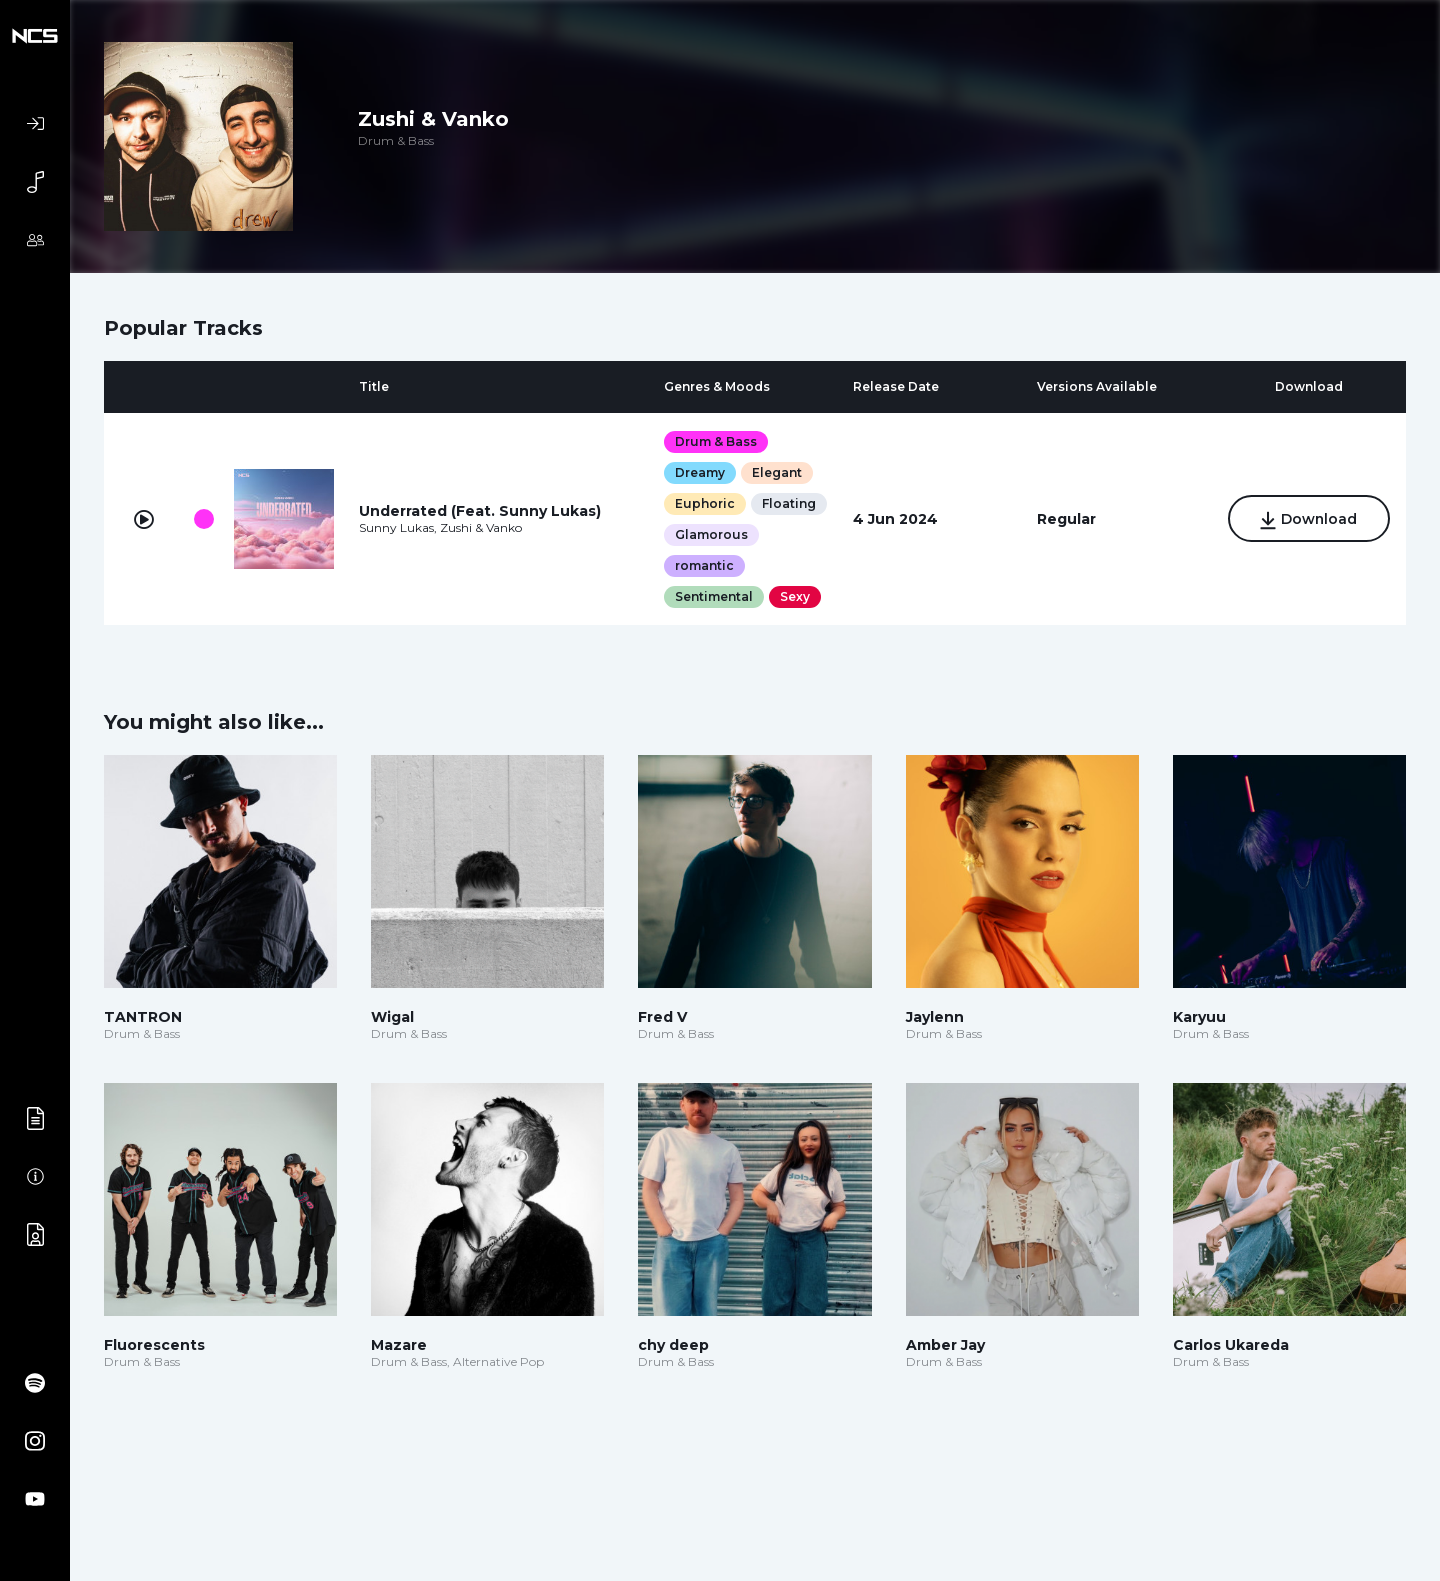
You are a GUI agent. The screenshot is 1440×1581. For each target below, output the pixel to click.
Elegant (777, 472)
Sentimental (714, 596)
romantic (704, 565)
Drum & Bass (716, 441)
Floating (789, 503)
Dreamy (700, 472)
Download (1308, 520)
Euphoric (705, 503)
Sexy (795, 596)
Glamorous (711, 534)
